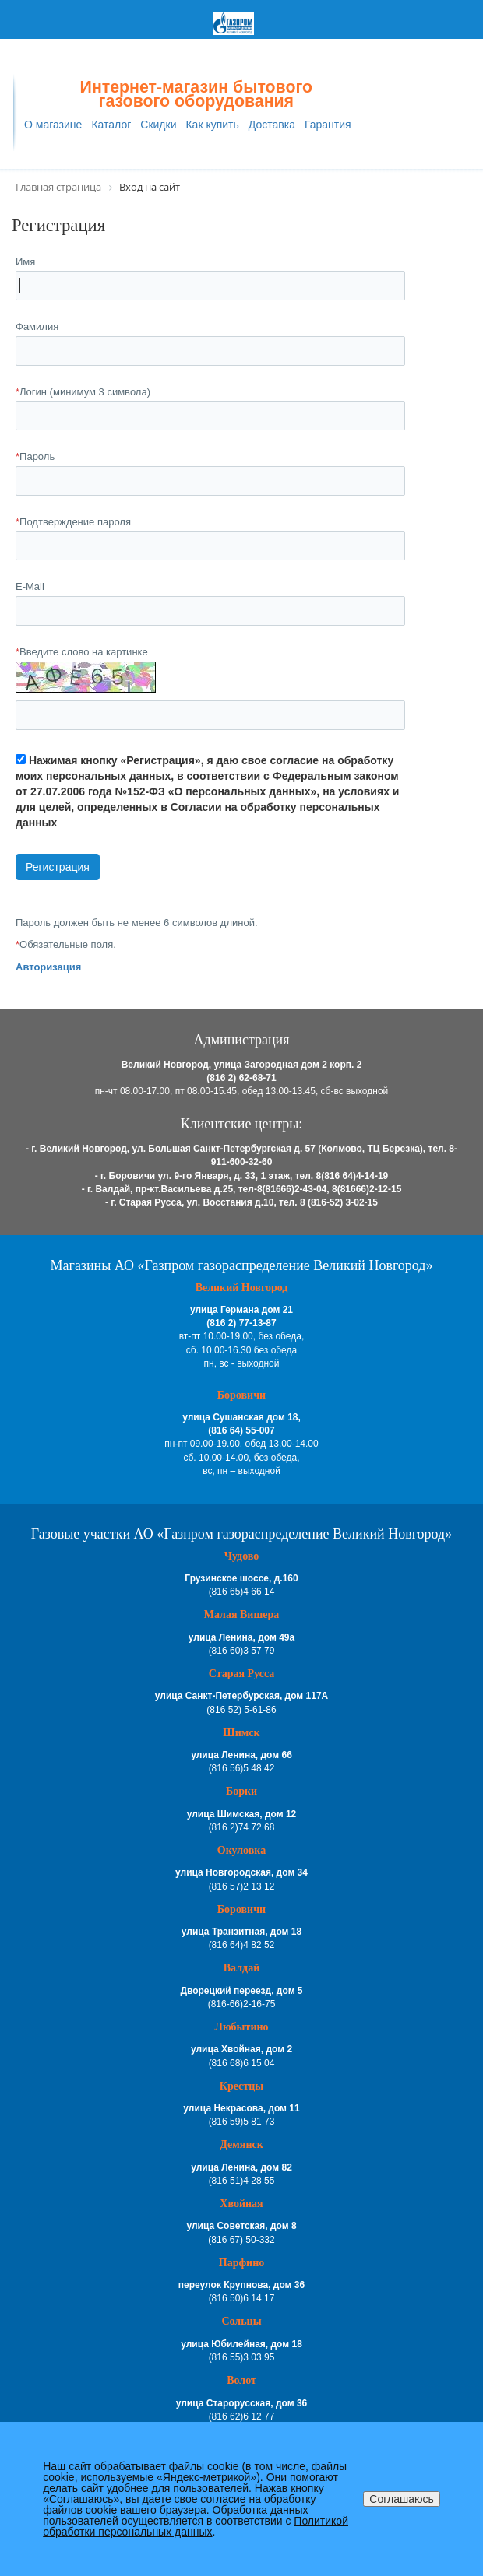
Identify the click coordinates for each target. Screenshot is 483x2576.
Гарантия (328, 124)
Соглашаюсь (401, 2499)
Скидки (158, 124)
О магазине (53, 124)
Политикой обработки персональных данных (195, 2526)
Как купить (211, 124)
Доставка (272, 124)
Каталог (111, 124)
